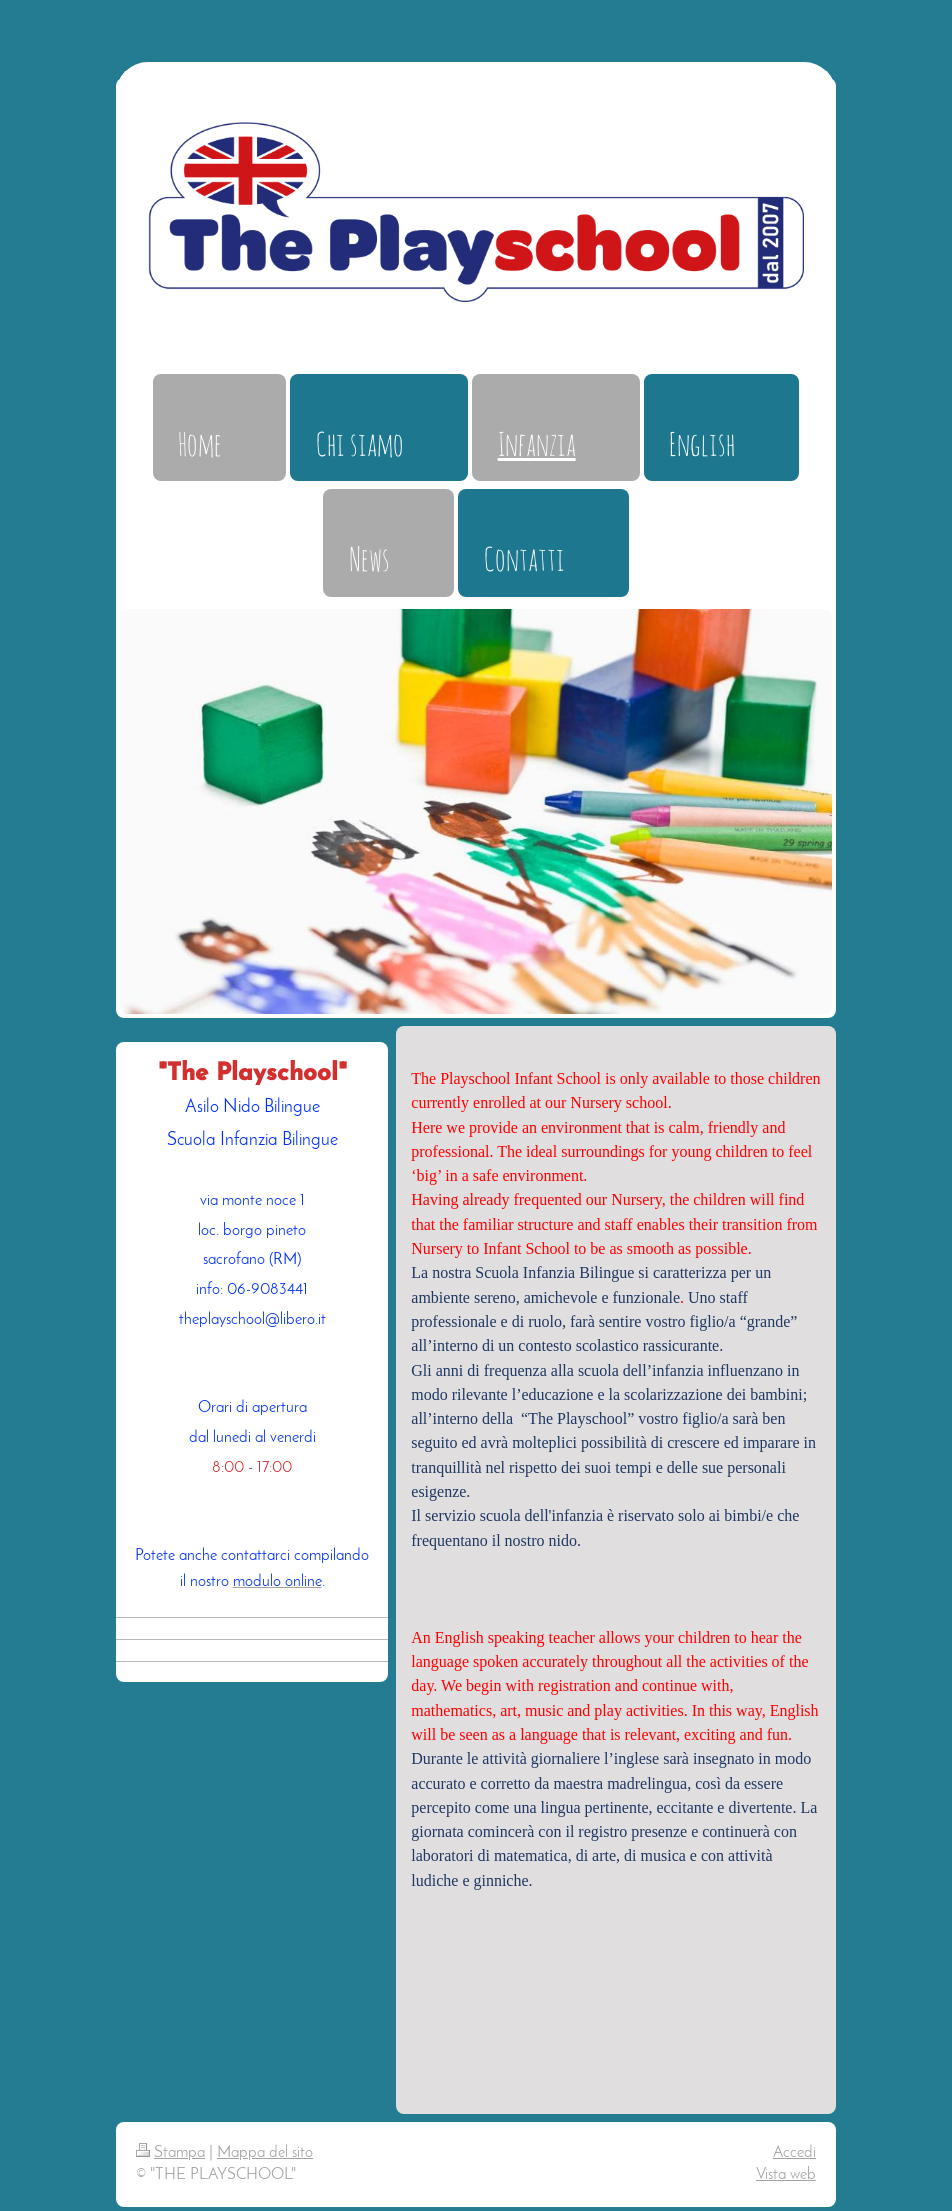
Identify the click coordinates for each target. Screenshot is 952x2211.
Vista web (786, 2175)
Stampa (170, 2153)
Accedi (794, 2153)
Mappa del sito (265, 2153)
